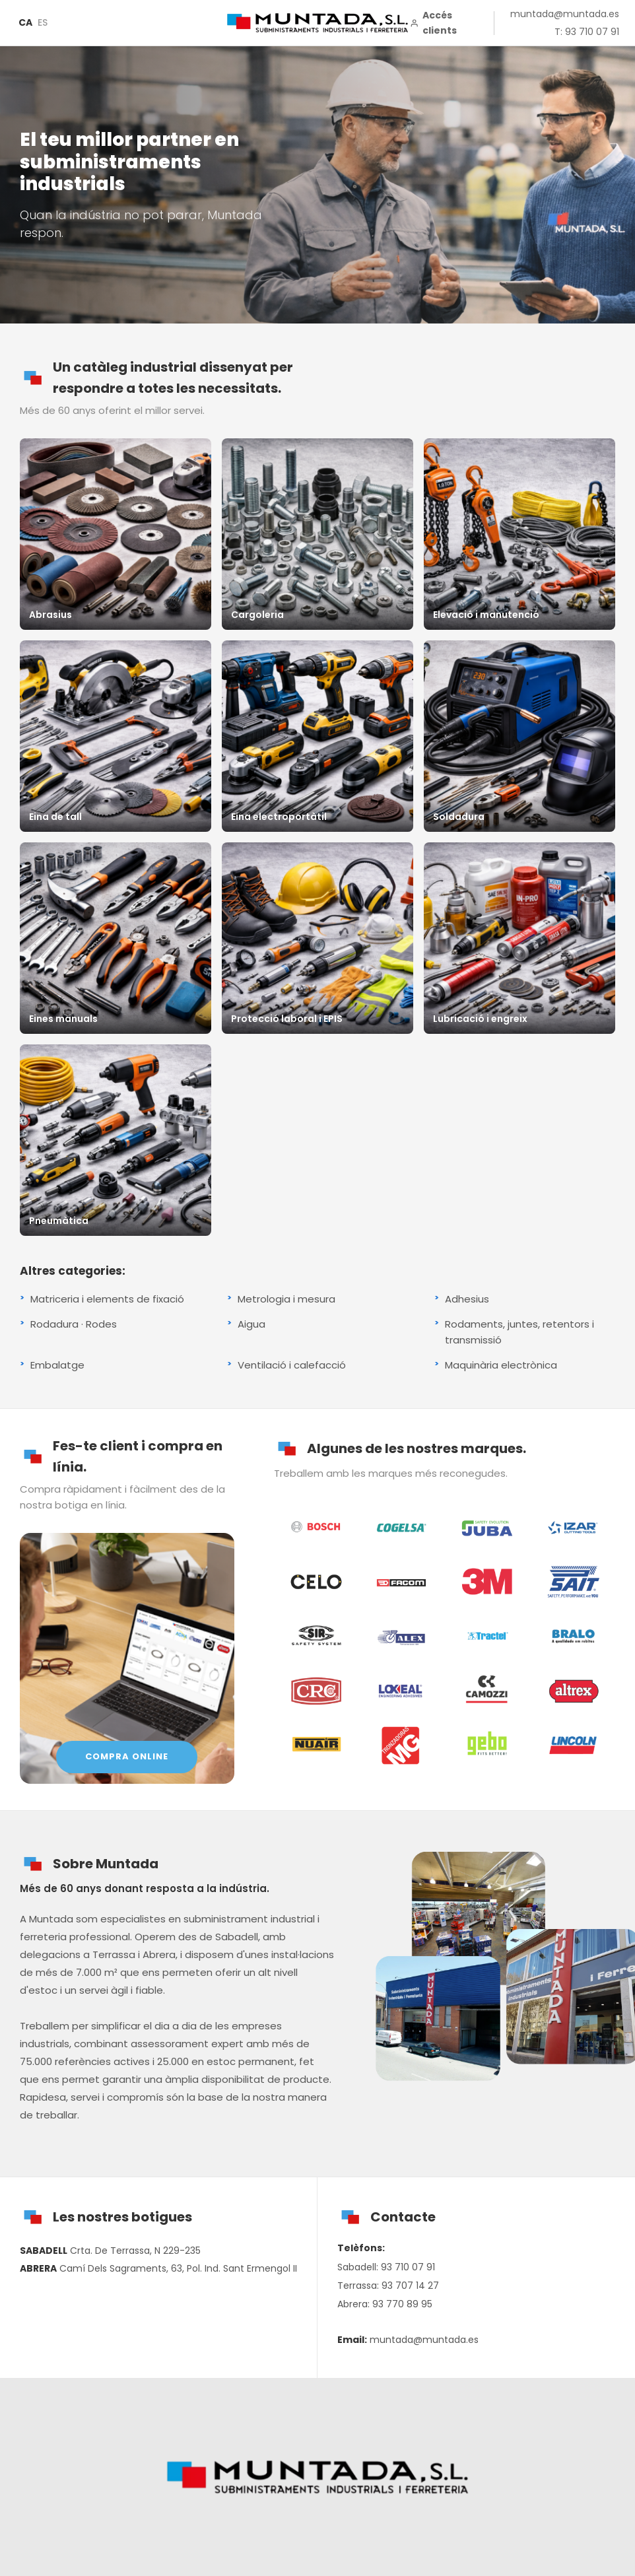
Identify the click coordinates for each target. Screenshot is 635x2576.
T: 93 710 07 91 (586, 31)
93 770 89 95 (402, 2304)
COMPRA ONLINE (126, 1756)
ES (43, 22)
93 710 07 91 (408, 2267)
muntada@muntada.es (564, 13)
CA (25, 22)
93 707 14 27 (410, 2285)
